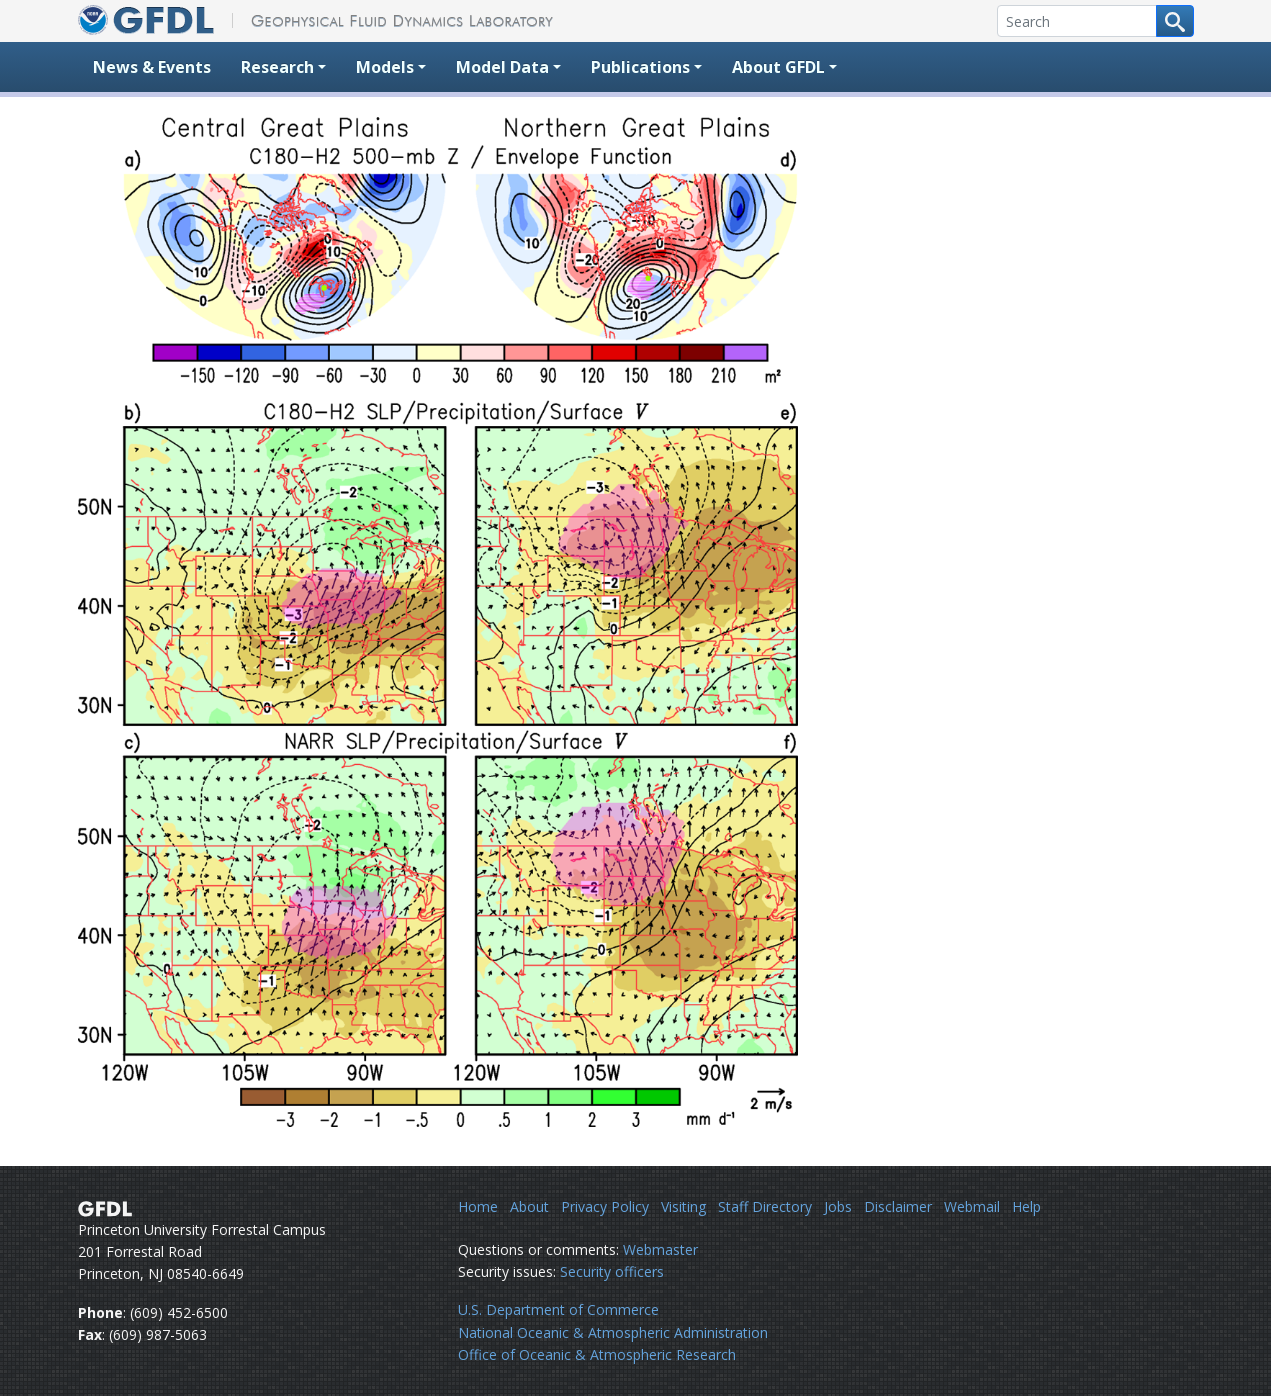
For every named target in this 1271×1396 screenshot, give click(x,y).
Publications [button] (640, 67)
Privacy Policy (605, 1206)
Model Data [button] (502, 67)
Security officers (612, 1271)
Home (478, 1206)
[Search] (1077, 21)
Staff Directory (765, 1206)
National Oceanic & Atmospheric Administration (613, 1332)
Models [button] (385, 67)
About (529, 1206)
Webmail (972, 1206)
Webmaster (660, 1249)
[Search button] (1175, 21)
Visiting (683, 1206)
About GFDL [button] (778, 67)
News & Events (152, 67)
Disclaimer (898, 1206)
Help (1026, 1206)
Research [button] (277, 67)
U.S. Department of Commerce (558, 1309)
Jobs (838, 1206)
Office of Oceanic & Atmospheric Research (597, 1354)
